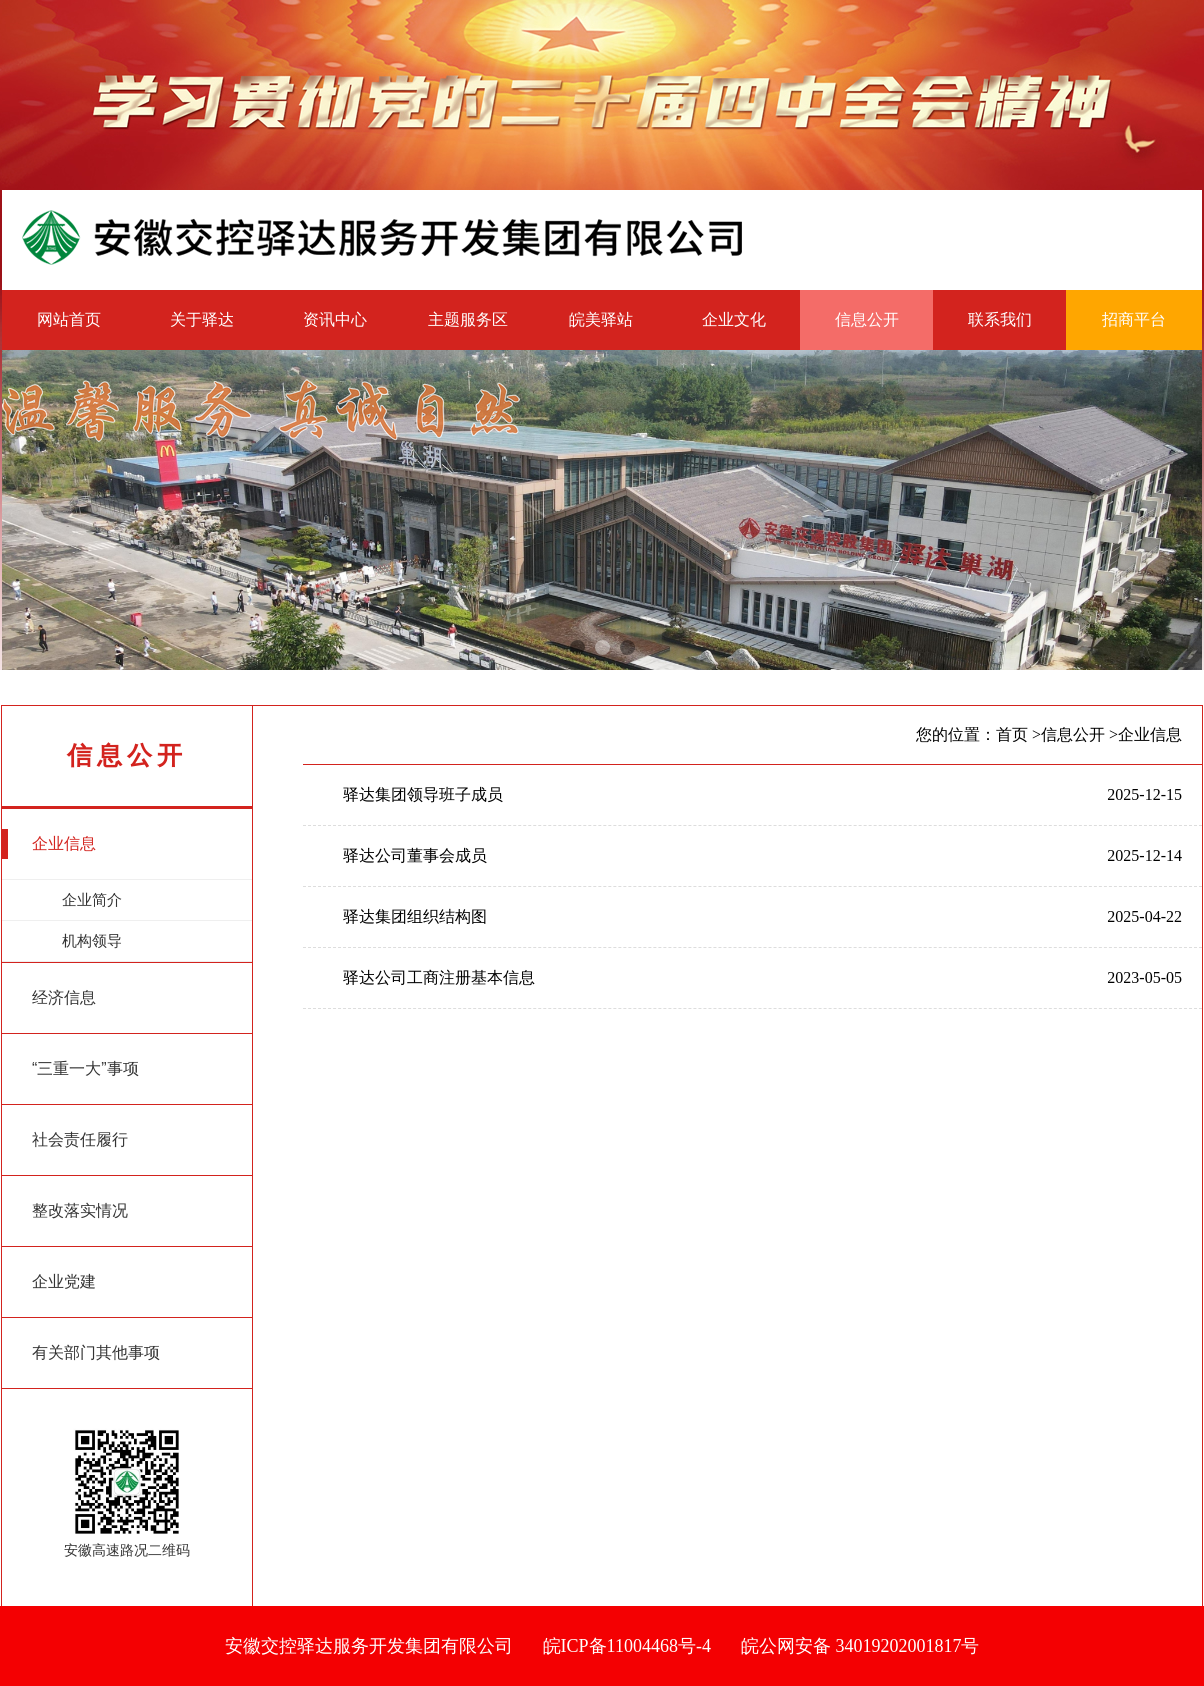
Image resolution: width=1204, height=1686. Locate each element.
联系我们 (1000, 319)
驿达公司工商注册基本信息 (439, 977)
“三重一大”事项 (70, 1069)
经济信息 (49, 998)
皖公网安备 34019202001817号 (860, 1646)
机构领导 (62, 947)
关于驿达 (202, 319)
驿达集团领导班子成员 (423, 794)
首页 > (1018, 734)
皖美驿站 (601, 319)
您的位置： (956, 734)
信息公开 (867, 319)
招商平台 (1134, 319)
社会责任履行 (65, 1140)
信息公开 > (1079, 734)
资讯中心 (335, 319)
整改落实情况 (65, 1211)
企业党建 (49, 1282)
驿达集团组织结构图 (415, 916)
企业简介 (62, 906)
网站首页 (69, 319)
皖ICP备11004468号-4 (627, 1646)
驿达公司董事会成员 (415, 855)
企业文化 (734, 319)
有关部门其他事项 (81, 1353)
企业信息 (49, 844)
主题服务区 (468, 319)
